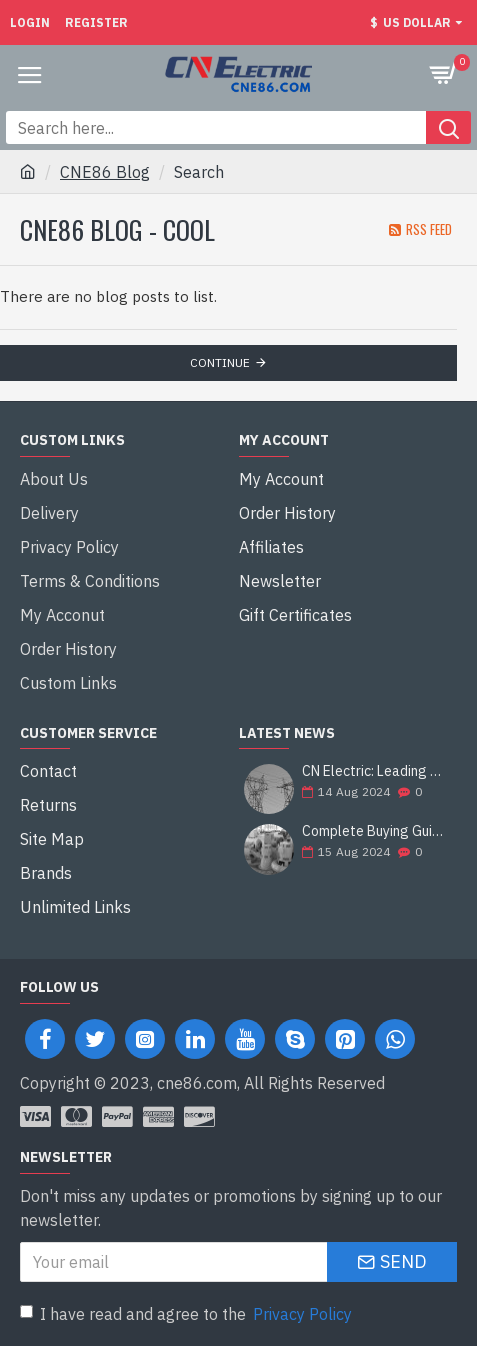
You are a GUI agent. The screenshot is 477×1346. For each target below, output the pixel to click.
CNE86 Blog (105, 172)
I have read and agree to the (187, 1314)
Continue (220, 362)
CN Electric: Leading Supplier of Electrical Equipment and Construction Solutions (373, 771)
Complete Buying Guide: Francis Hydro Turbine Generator (373, 831)
